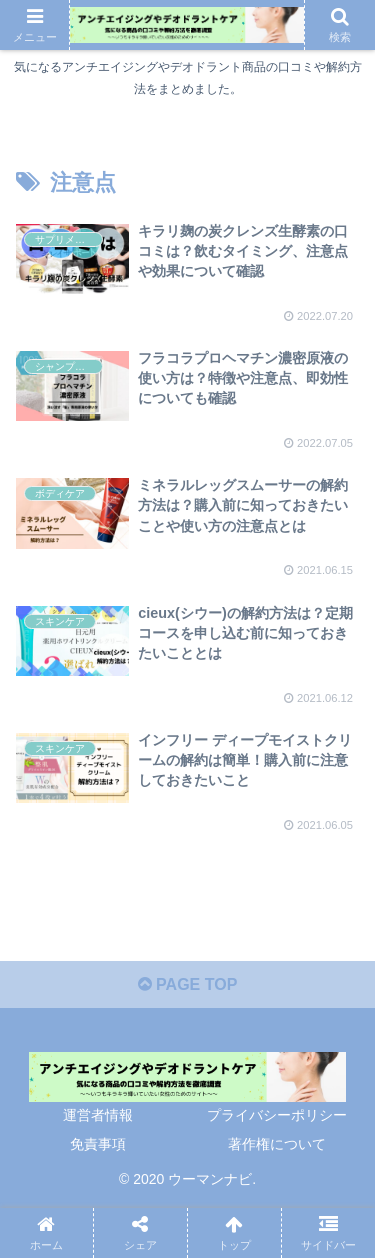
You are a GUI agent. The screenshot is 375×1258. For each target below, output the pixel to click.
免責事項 (98, 1144)
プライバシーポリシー (277, 1115)
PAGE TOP (188, 984)
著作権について (277, 1144)
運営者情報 (98, 1115)
